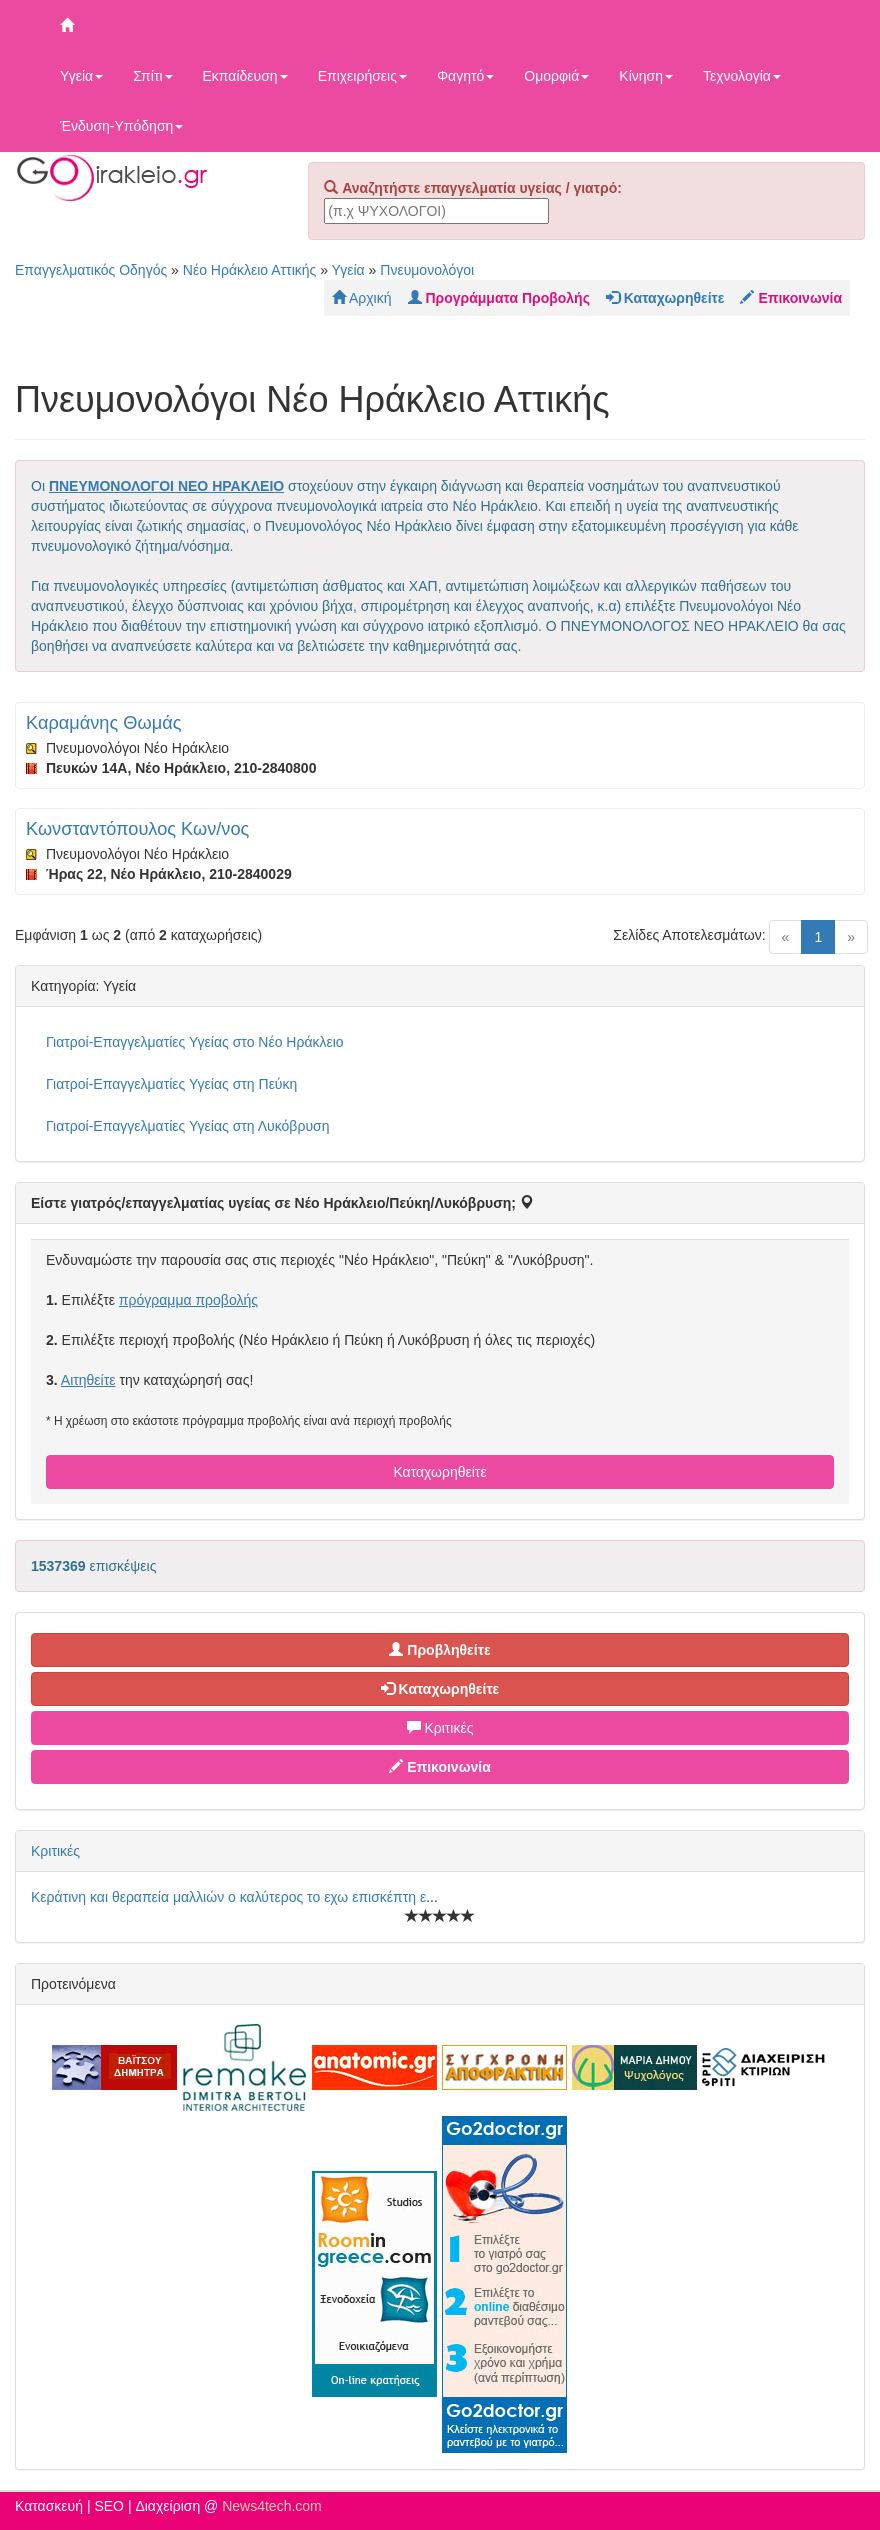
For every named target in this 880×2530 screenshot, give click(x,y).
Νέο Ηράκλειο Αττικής (250, 270)
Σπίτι (152, 76)
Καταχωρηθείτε (439, 1472)
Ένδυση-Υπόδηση (121, 126)
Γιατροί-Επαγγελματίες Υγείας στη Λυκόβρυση (187, 1126)
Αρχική (362, 298)
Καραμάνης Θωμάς (103, 723)
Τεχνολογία (742, 76)
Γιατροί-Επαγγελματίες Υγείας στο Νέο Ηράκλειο (195, 1042)
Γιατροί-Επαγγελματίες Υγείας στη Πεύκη (171, 1084)
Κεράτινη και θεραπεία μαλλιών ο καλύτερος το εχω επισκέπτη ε (228, 1897)
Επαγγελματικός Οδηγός (91, 270)
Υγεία (81, 76)
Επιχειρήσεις (362, 76)
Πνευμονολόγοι (427, 270)
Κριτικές (440, 1728)
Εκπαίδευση (245, 76)
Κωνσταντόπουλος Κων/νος (137, 829)
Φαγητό (465, 76)
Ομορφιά (556, 76)
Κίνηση (646, 76)
